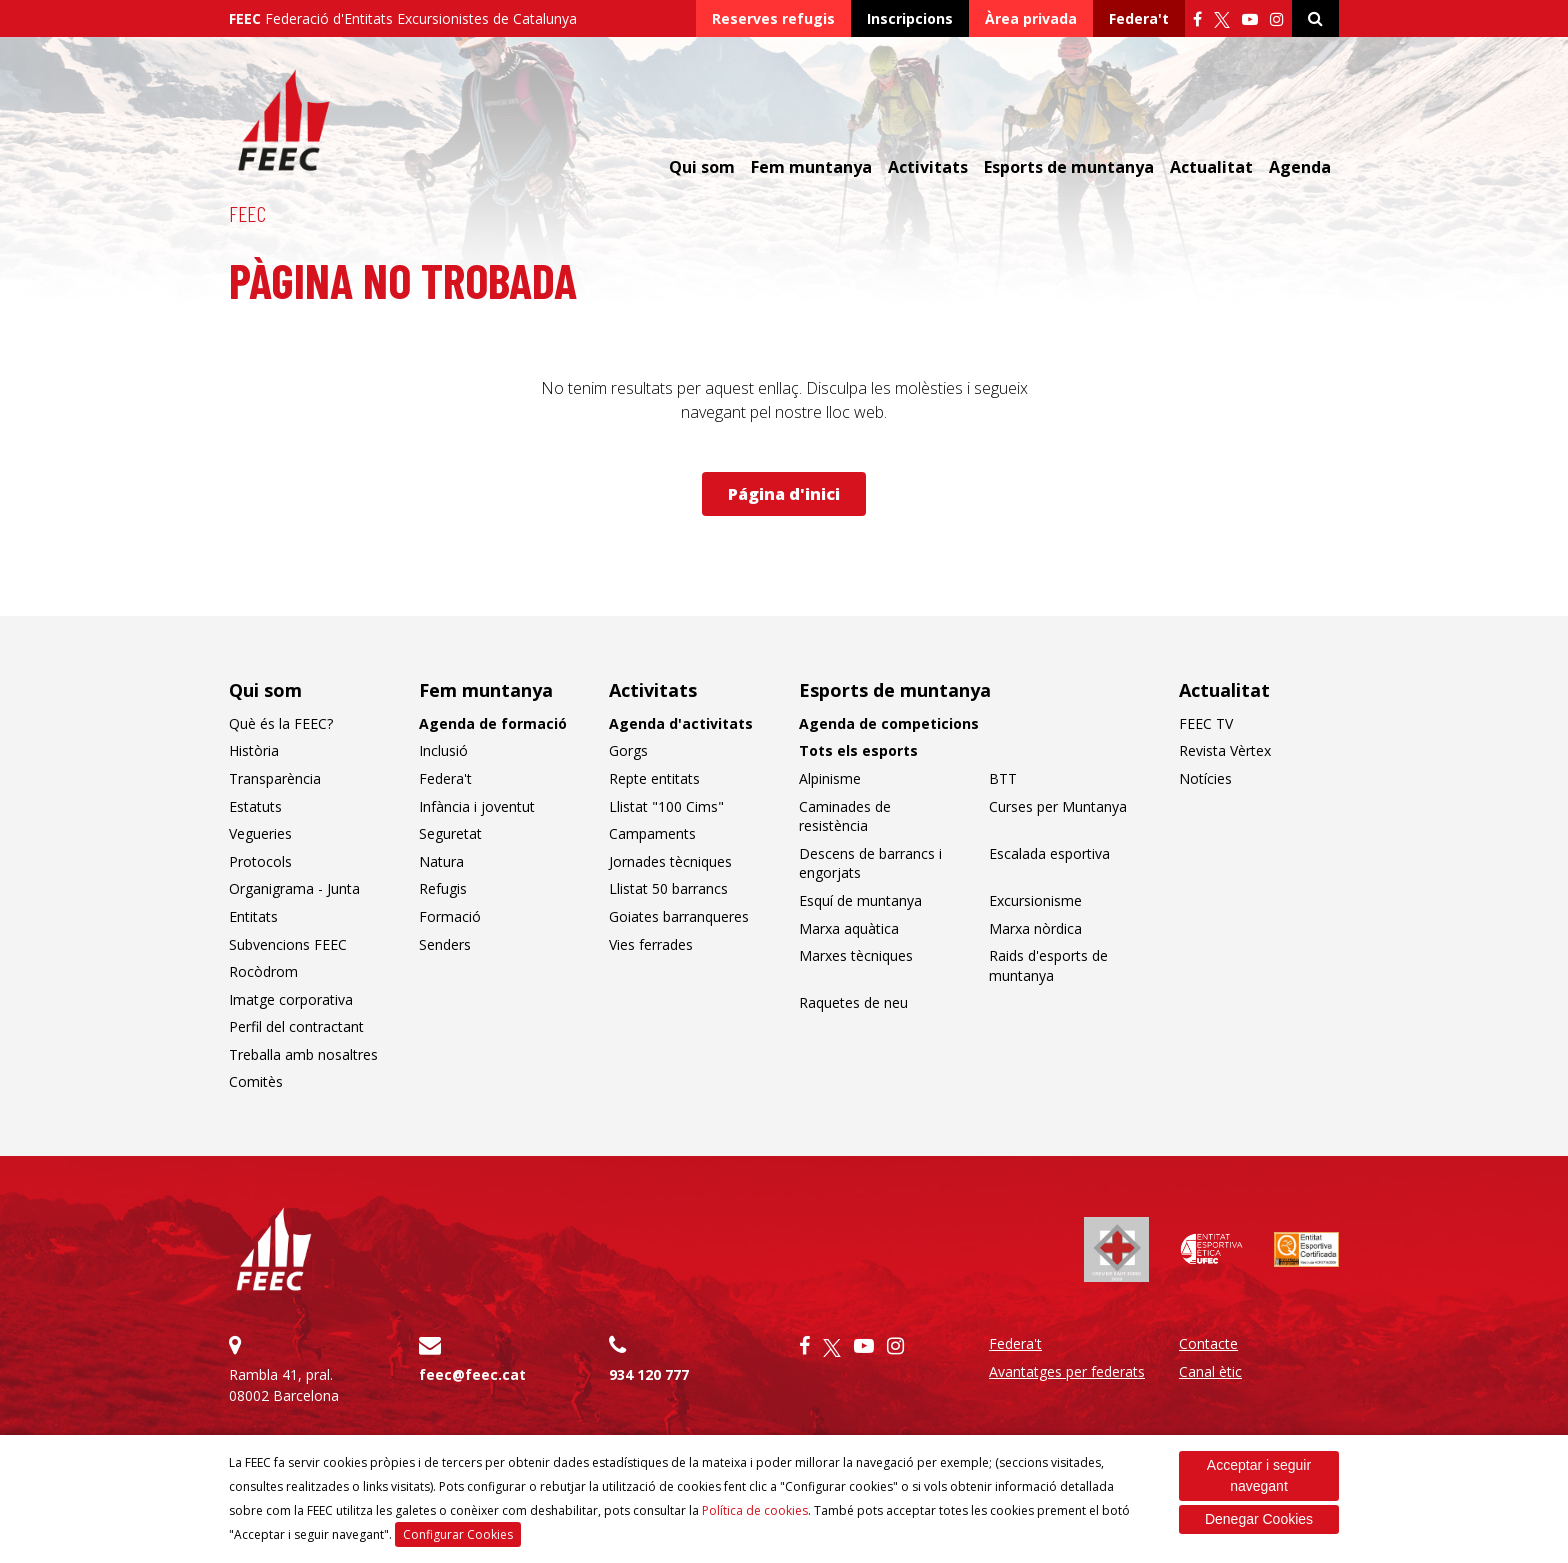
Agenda (1300, 167)
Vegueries (260, 833)
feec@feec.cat (472, 1374)
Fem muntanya (811, 167)
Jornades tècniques (670, 861)
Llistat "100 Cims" (666, 806)
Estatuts (255, 806)
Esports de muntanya (1069, 167)
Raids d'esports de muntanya (1048, 965)
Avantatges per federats (1067, 1371)
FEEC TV (1206, 723)
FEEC (247, 213)
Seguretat (450, 833)
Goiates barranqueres (679, 916)
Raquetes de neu (853, 1002)
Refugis (443, 888)
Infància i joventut (477, 806)
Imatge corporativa (291, 999)
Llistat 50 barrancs (668, 888)
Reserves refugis (773, 18)
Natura (441, 861)
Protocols (260, 861)
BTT (1003, 778)
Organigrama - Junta (294, 888)
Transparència (275, 778)
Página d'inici (784, 494)
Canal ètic (1210, 1371)
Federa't (1139, 18)
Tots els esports (858, 750)
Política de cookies (755, 1510)
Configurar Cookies (458, 1534)
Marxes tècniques (856, 955)
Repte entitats (654, 778)
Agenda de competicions (889, 723)
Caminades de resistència (845, 816)
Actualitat (1211, 167)
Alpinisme (830, 778)
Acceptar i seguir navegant (1259, 1475)
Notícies (1205, 778)
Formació (450, 916)
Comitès (256, 1081)
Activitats (928, 167)
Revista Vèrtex (1225, 750)
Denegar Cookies (1259, 1519)
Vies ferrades (651, 944)
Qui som (702, 167)
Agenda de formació (493, 723)
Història (254, 750)
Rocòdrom (263, 971)
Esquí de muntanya (860, 900)
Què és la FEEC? (281, 723)
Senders (445, 944)
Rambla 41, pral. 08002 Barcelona (309, 1369)
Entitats (253, 916)
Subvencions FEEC (288, 944)
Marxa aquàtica (849, 928)
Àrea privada (1031, 18)
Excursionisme (1035, 900)
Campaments (652, 833)
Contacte (1208, 1343)
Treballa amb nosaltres (303, 1054)
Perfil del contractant (296, 1026)
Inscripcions (910, 18)
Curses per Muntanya (1058, 806)
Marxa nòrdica (1035, 928)
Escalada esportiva (1049, 853)
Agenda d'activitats (681, 723)
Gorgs (628, 750)
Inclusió (443, 750)
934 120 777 (649, 1374)
